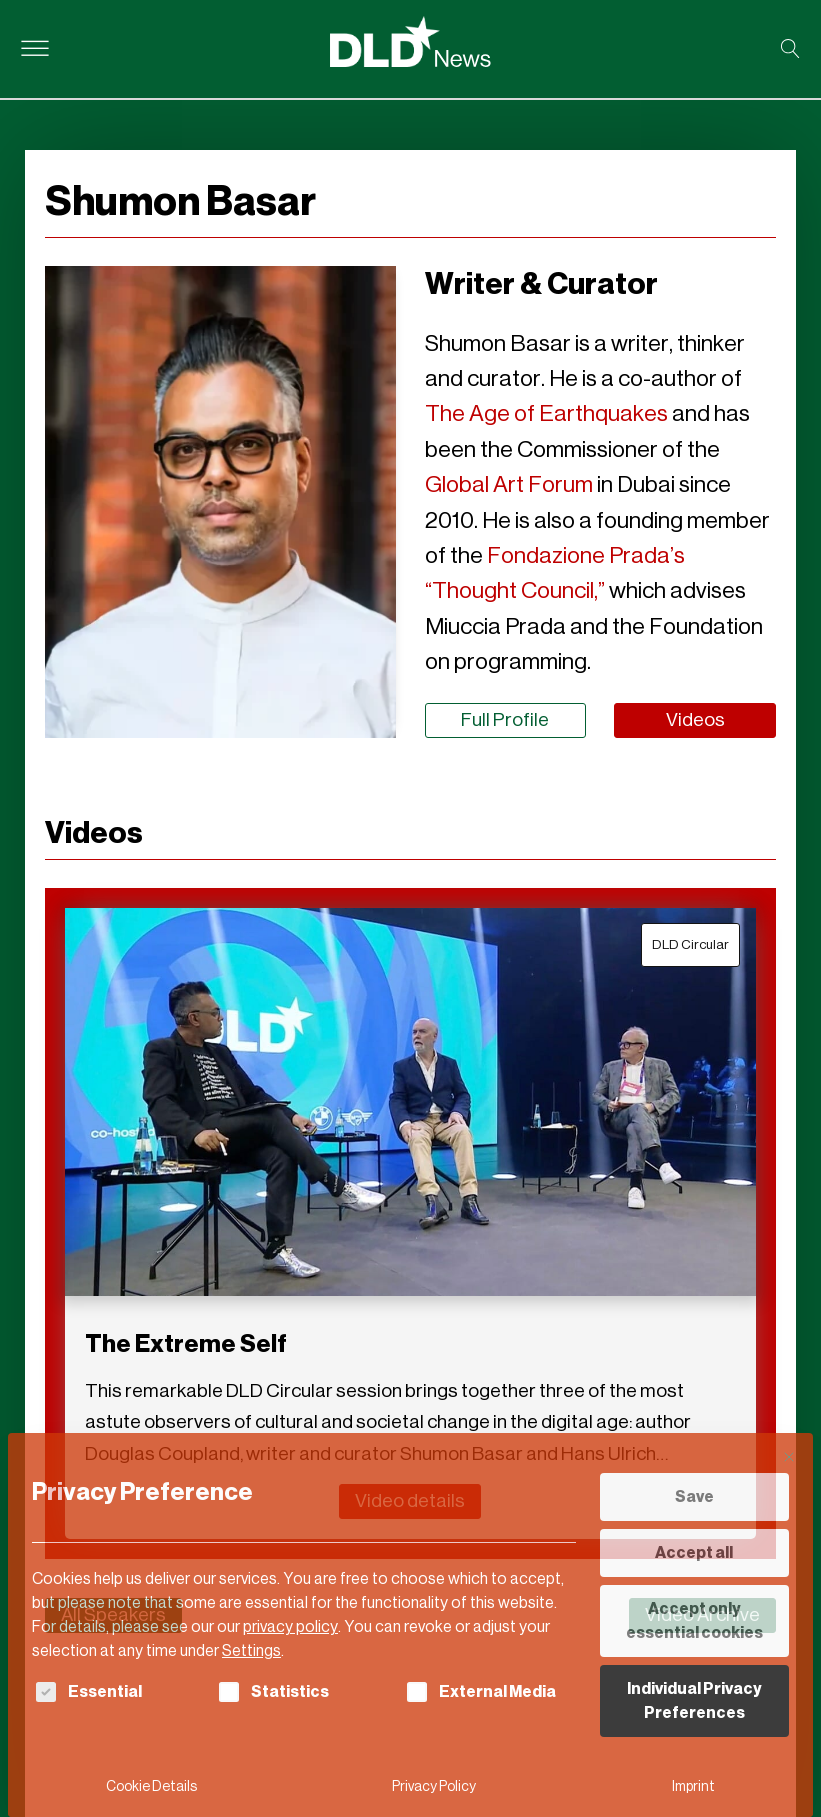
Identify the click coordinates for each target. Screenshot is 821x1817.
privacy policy (290, 1626)
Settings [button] (251, 1650)
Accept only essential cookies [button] (694, 1620)
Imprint (693, 1786)
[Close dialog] (789, 1457)
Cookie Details (151, 1786)
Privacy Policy (434, 1786)
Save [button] (694, 1496)
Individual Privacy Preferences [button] (694, 1700)
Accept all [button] (694, 1552)
